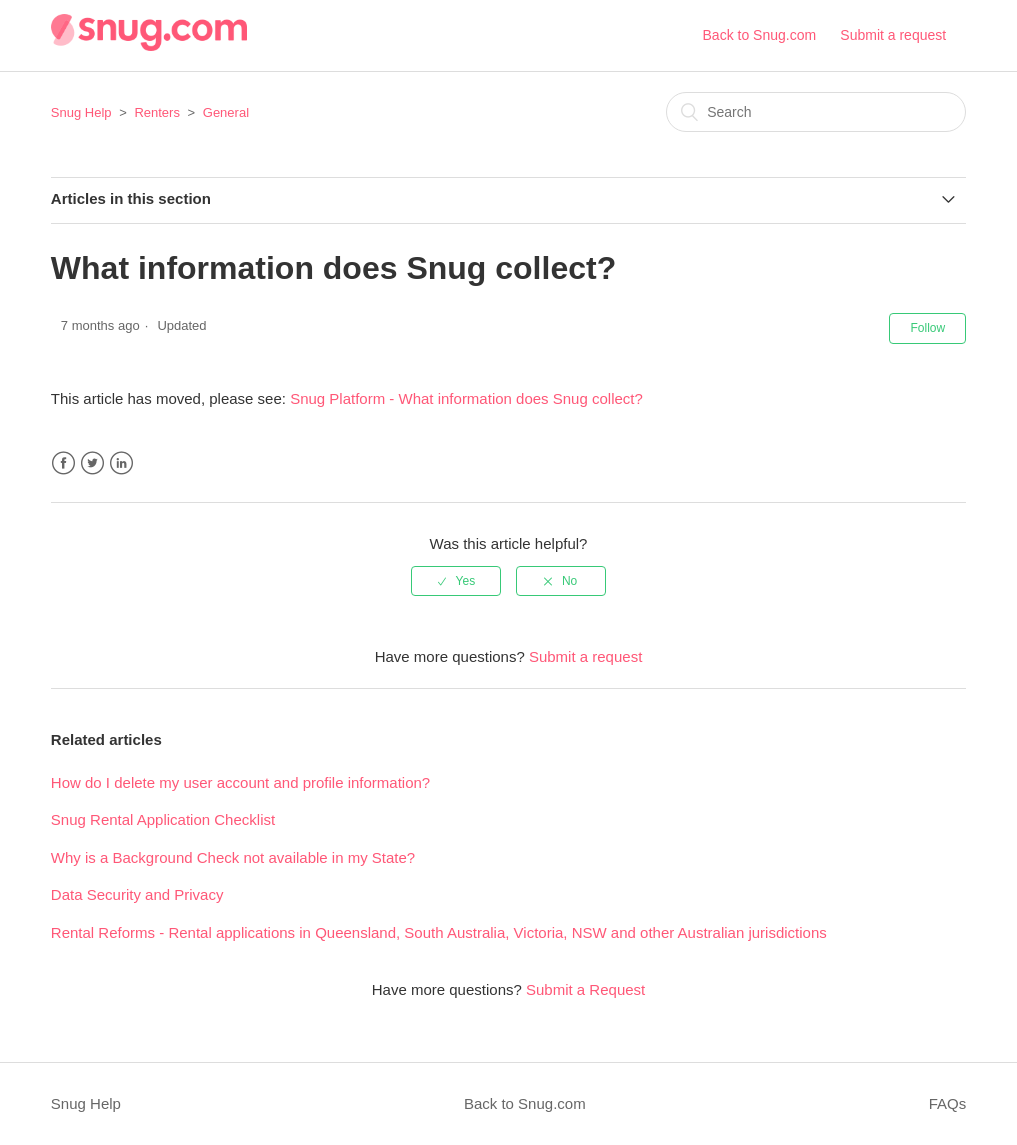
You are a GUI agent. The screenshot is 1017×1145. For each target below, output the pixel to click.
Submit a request (893, 35)
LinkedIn (121, 463)
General (226, 112)
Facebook (63, 463)
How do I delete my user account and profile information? (240, 782)
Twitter (92, 463)
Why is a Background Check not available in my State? (233, 857)
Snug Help (81, 112)
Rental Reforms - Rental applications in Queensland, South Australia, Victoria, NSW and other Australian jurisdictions (439, 932)
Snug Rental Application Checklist (163, 819)
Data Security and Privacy (137, 894)
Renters (157, 112)
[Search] (816, 112)
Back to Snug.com (760, 35)
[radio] (456, 581)
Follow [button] (927, 328)
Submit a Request (585, 989)
